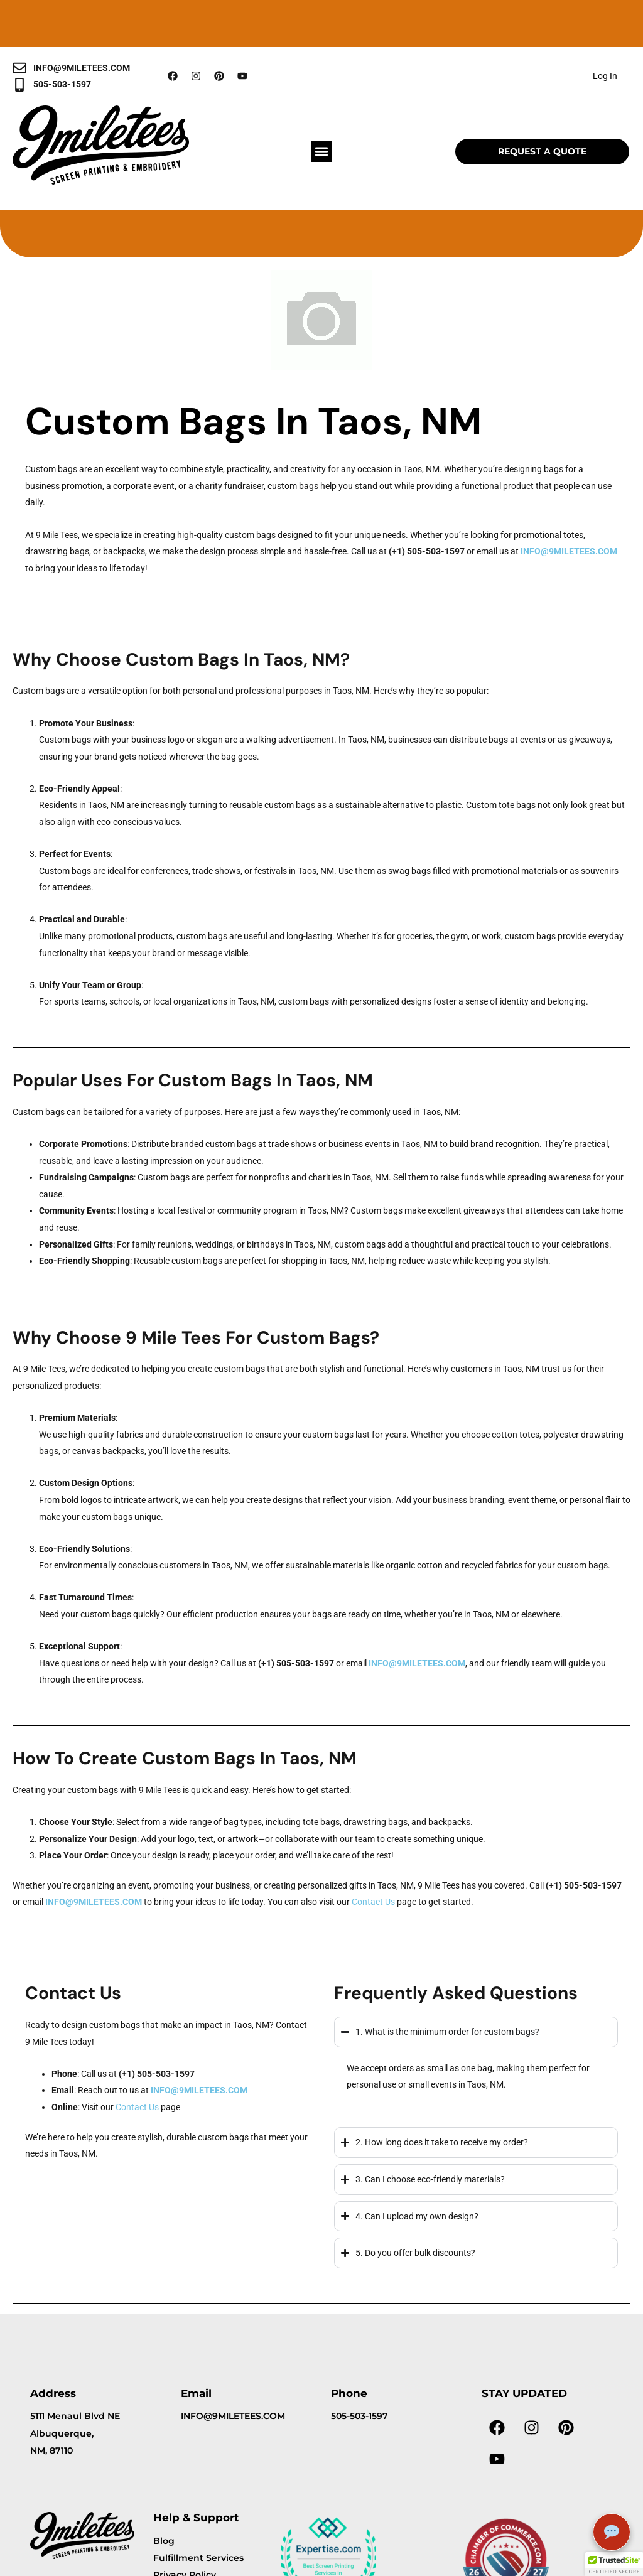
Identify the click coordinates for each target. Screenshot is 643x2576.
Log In (605, 76)
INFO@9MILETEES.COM (569, 551)
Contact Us (373, 1902)
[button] (321, 151)
